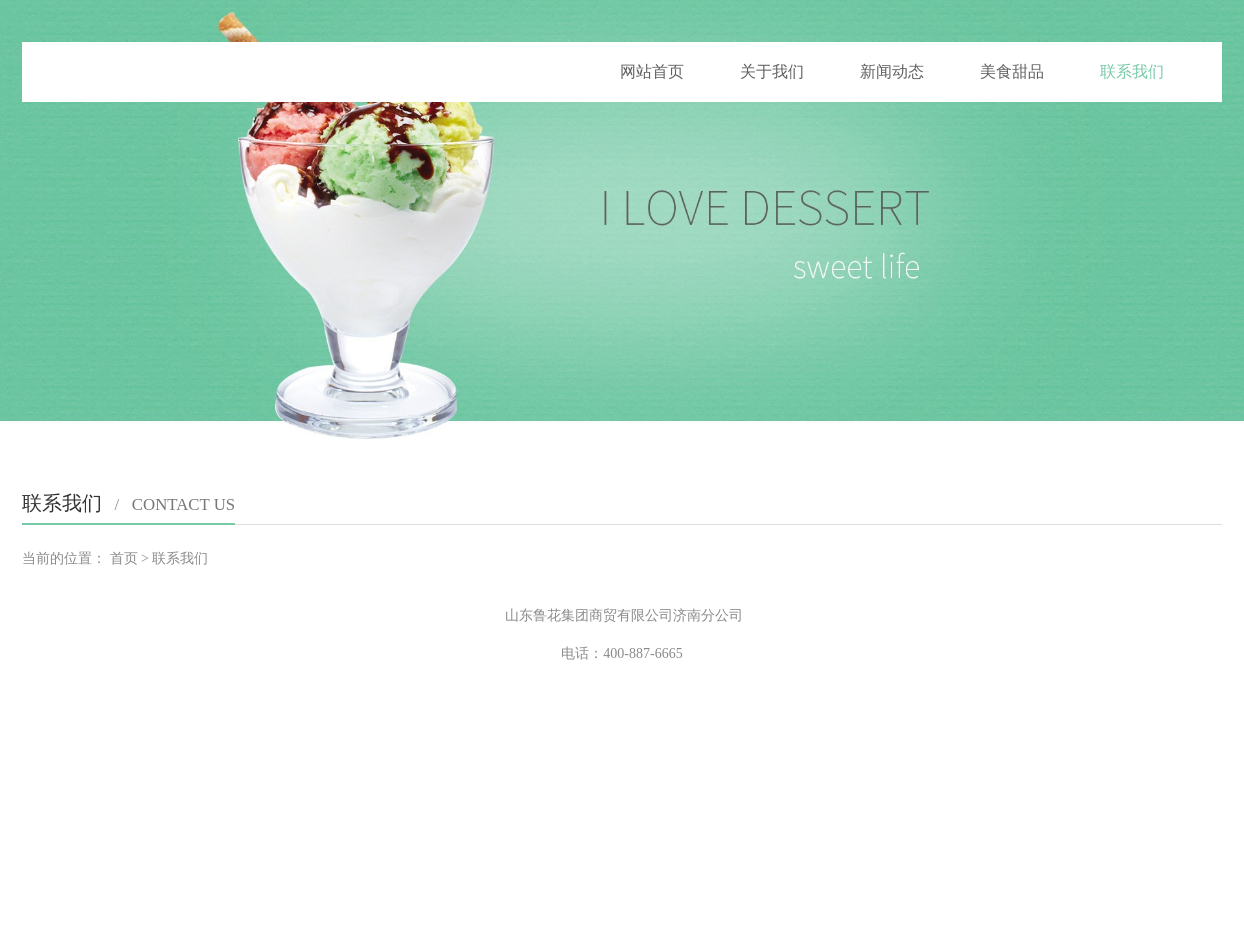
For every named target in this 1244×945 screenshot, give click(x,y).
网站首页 (652, 71)
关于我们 (772, 71)
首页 (124, 558)
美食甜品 (1012, 71)
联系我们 (1132, 71)
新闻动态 (892, 71)
